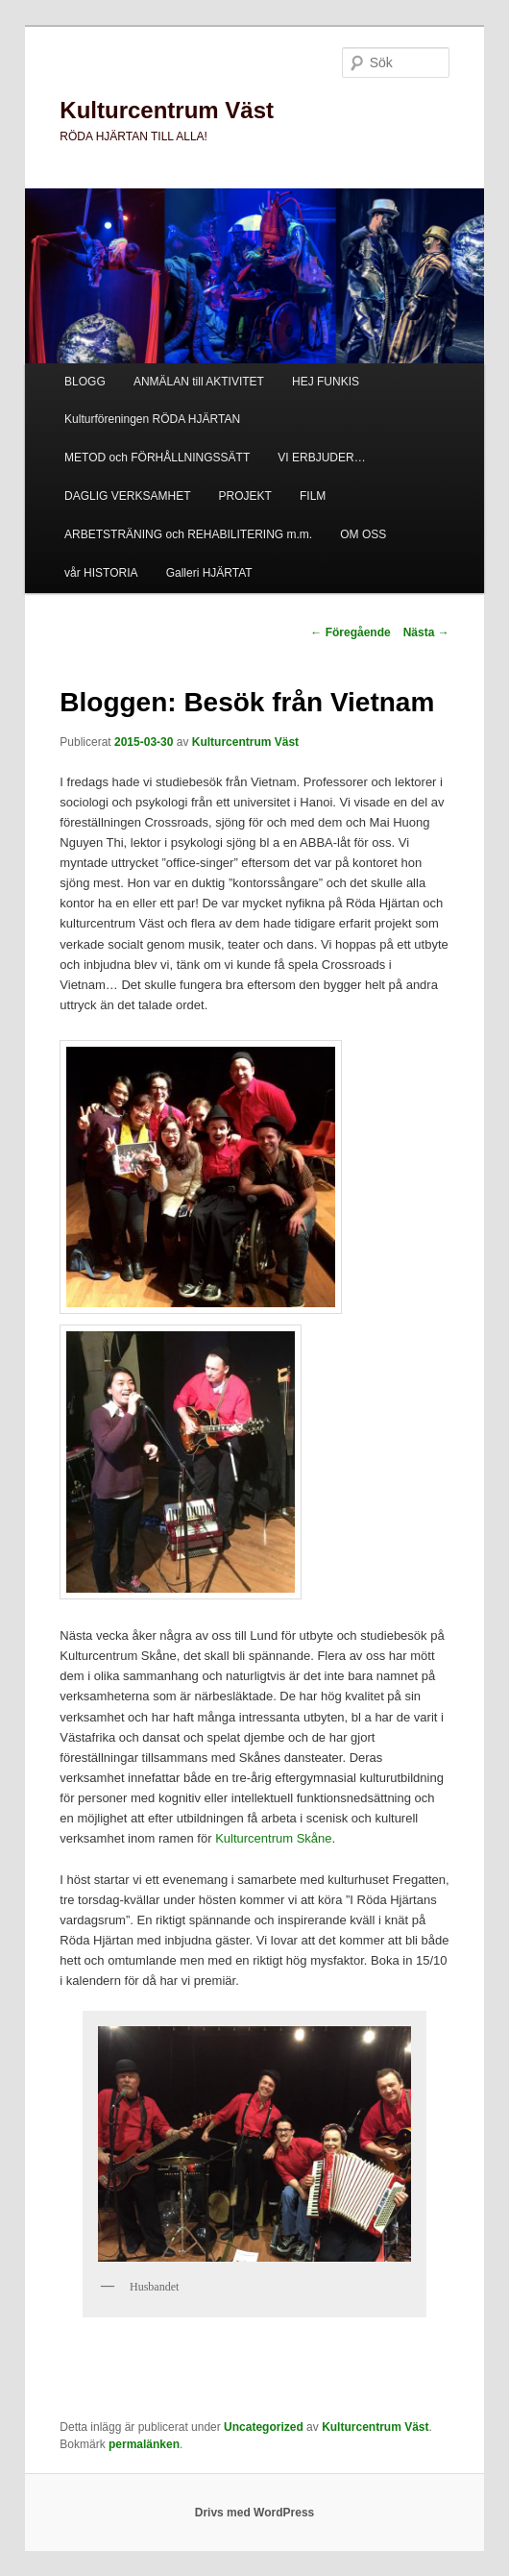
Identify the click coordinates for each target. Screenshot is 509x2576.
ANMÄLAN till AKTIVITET (198, 381)
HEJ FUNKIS (325, 381)
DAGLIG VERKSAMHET (127, 496)
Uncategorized (263, 2427)
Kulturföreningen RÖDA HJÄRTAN (152, 419)
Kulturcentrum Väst (167, 110)
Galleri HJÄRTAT (209, 573)
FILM (313, 496)
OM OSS (363, 534)
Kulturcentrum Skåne (273, 1838)
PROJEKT (245, 496)
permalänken (144, 2444)
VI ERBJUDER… (321, 457)
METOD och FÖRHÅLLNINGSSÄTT (157, 457)
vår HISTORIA (100, 573)
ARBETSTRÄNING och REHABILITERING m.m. (188, 534)
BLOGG (85, 381)
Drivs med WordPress (255, 2512)
